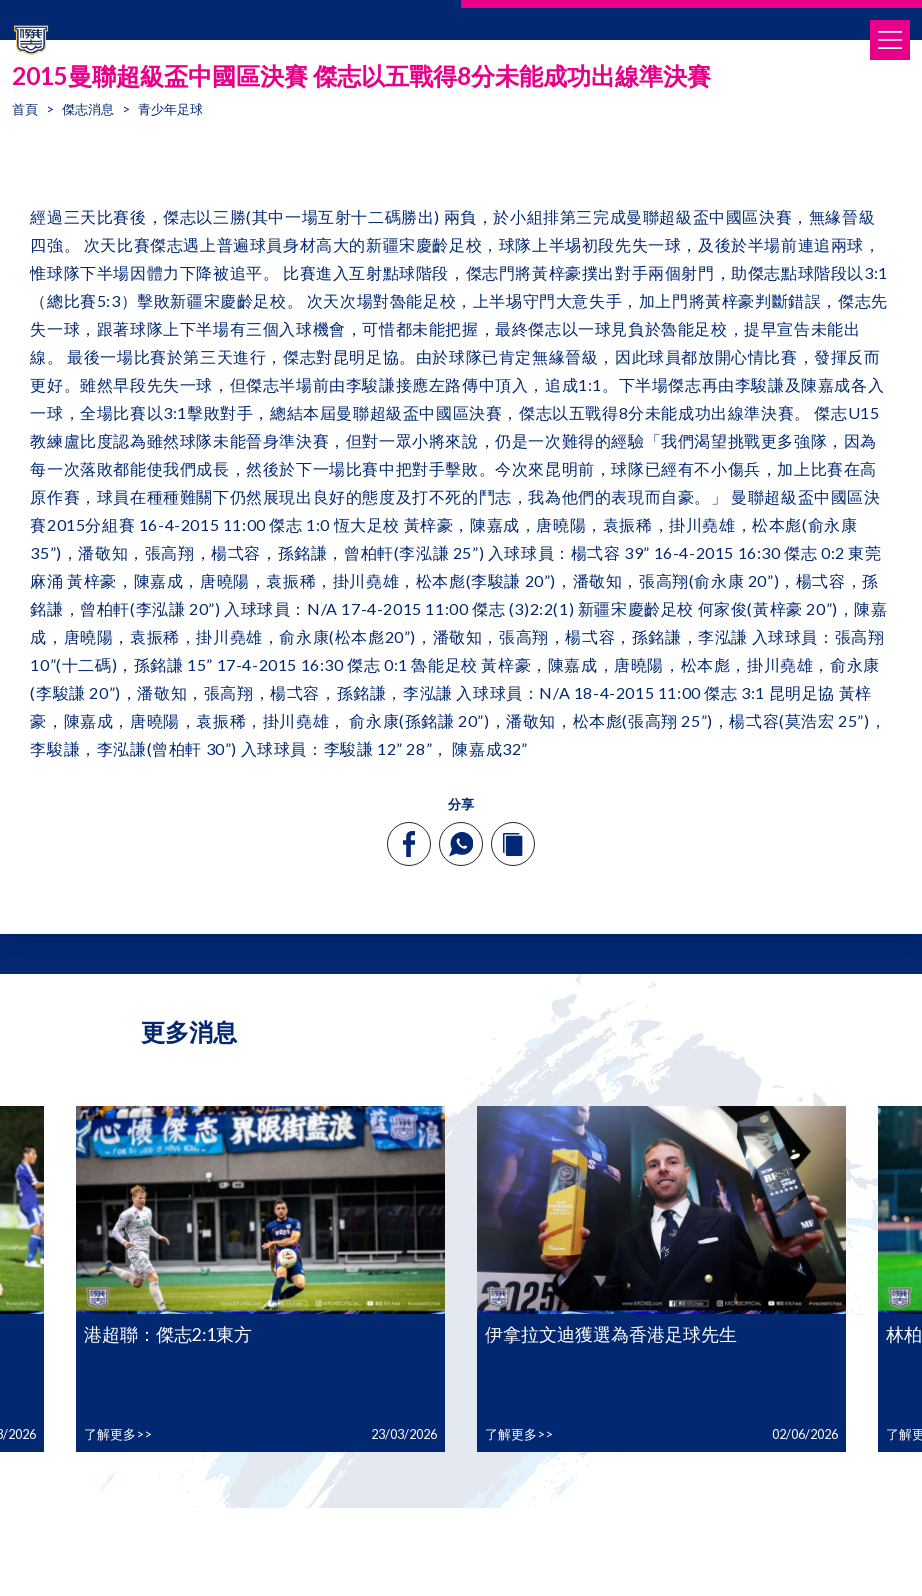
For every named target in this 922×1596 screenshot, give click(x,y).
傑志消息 (88, 109)
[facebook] (409, 844)
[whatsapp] (461, 844)
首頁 (25, 109)
